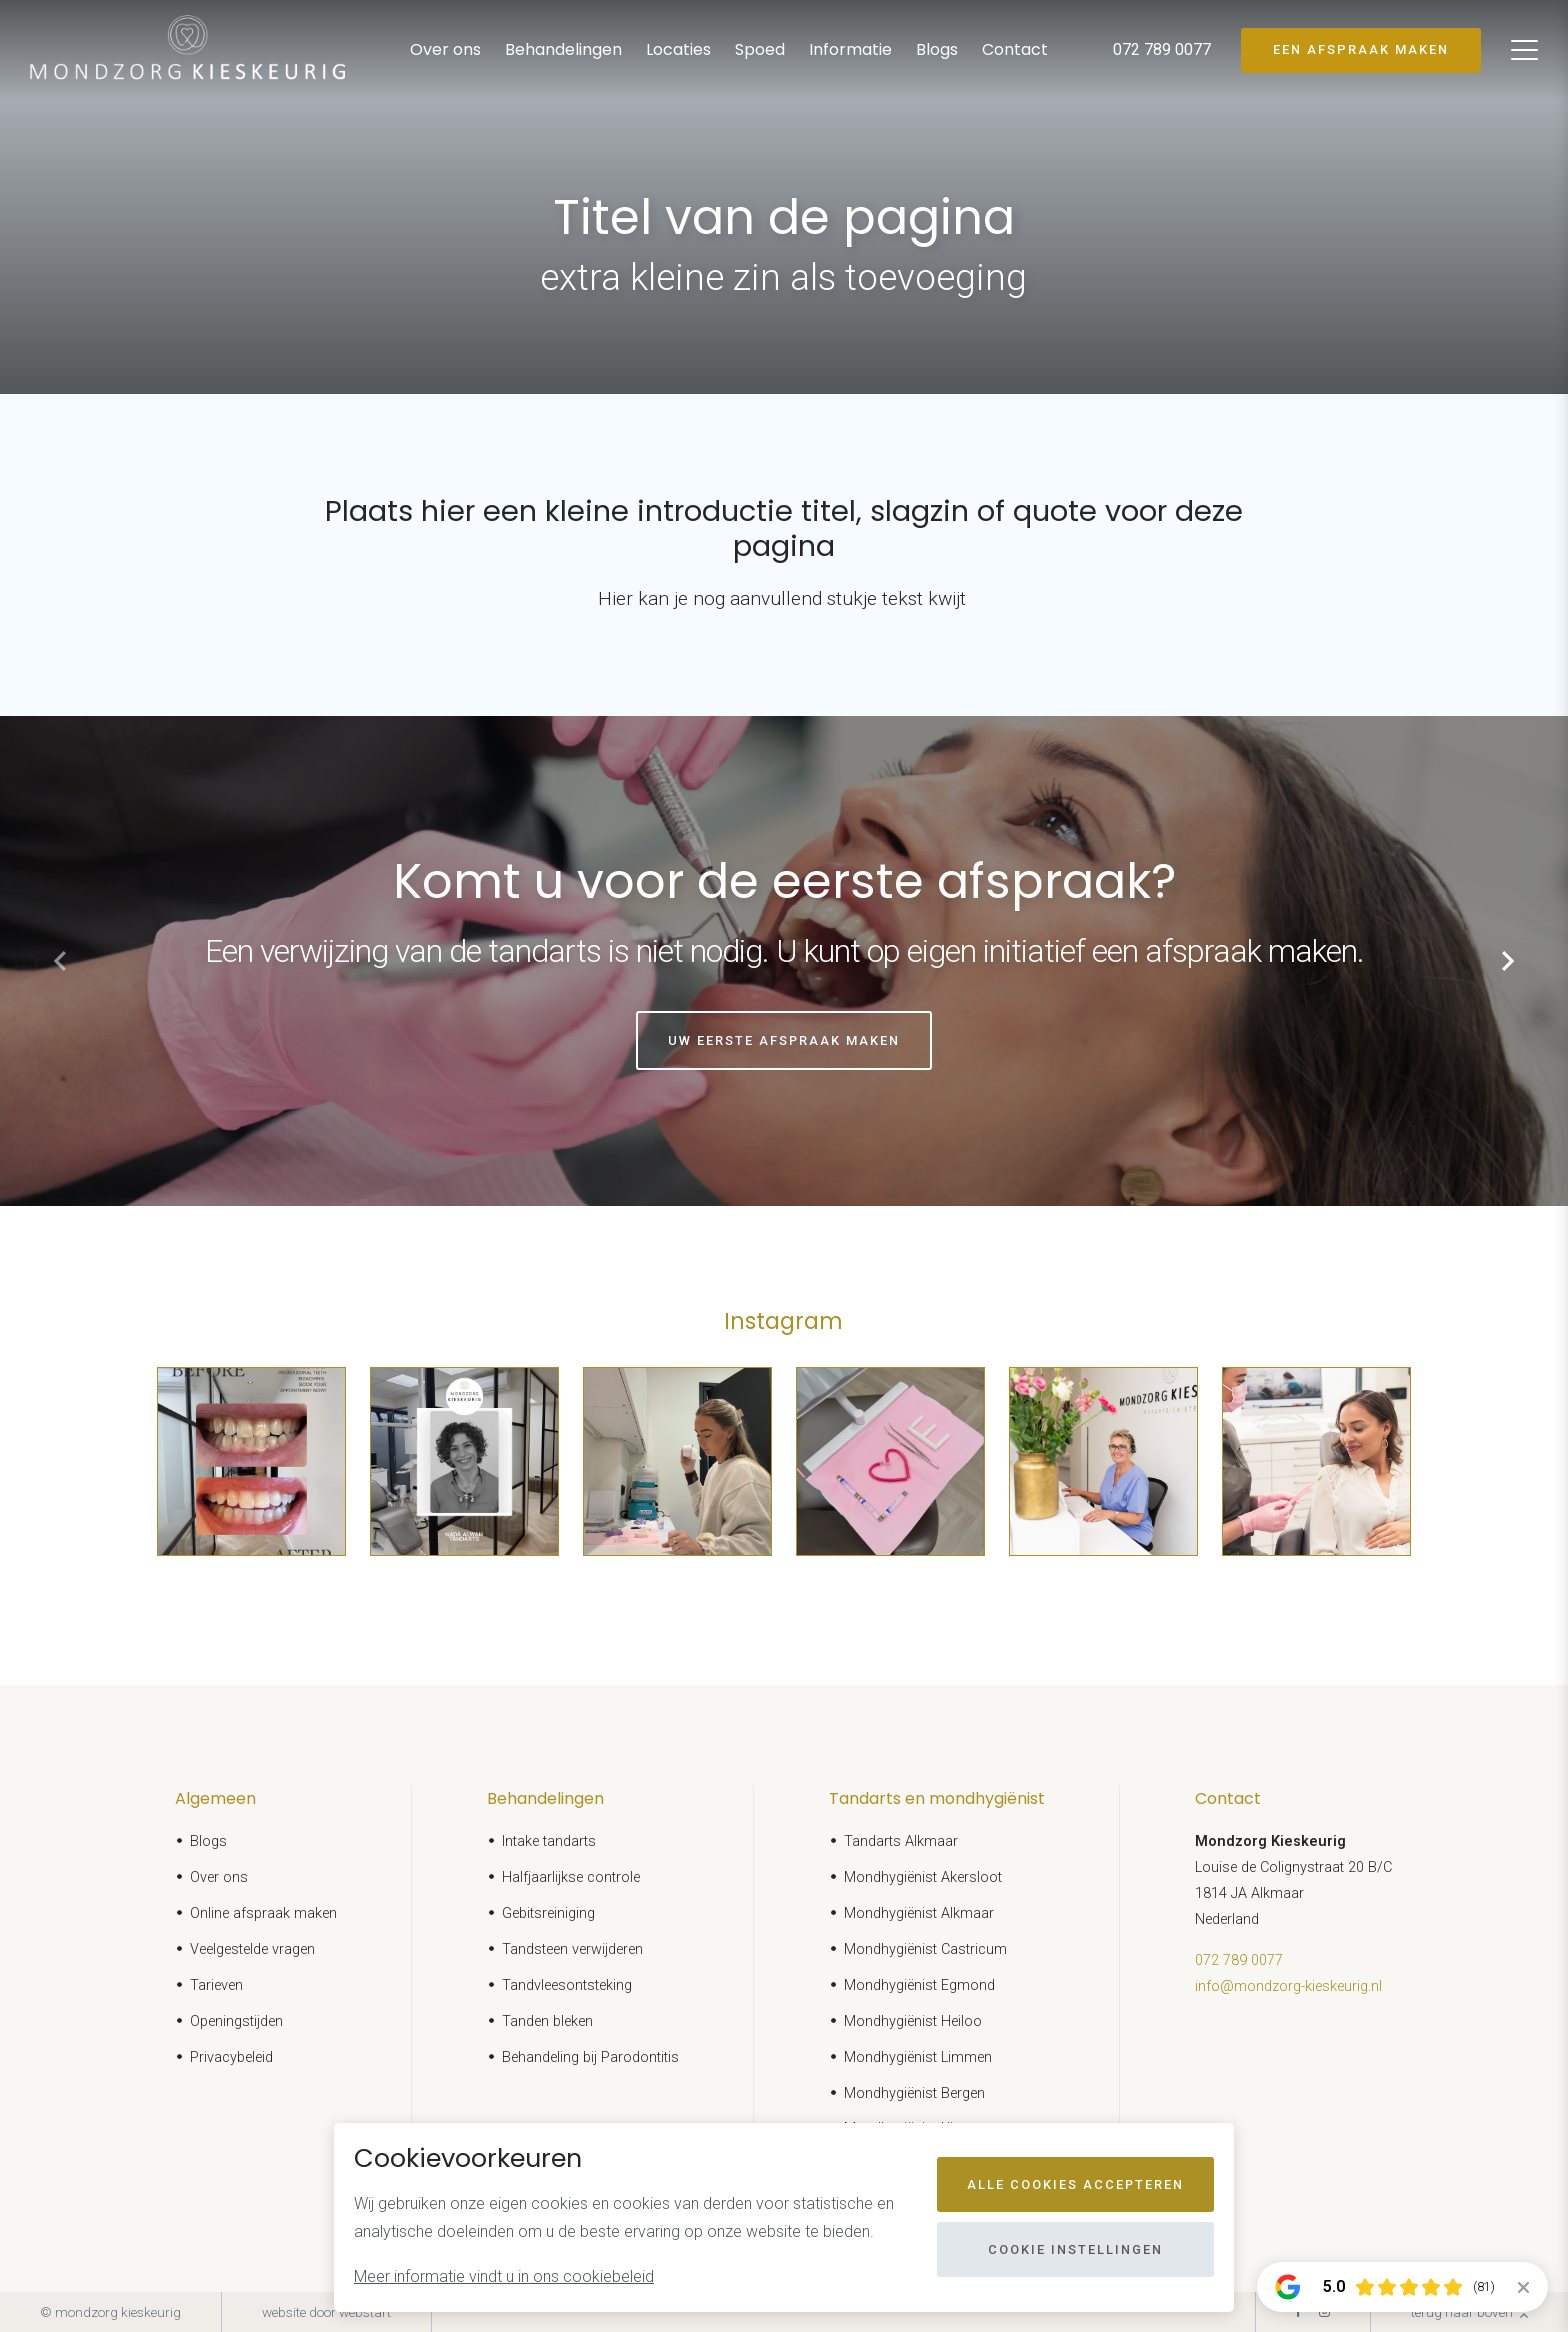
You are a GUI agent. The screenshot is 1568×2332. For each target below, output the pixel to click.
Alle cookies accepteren (1075, 2184)
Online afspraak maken (263, 1913)
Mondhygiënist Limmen (918, 2057)
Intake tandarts (549, 1841)
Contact (1015, 49)
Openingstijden (236, 2021)
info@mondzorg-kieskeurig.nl (1288, 1986)
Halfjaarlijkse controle (571, 1877)
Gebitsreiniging (548, 1913)
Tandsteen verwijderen (572, 1949)
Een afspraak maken (1361, 49)
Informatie (850, 49)
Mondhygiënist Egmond (919, 1985)
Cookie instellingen (1075, 2249)
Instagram (783, 1321)
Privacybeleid (231, 2057)
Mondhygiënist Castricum (925, 1949)
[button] (1508, 961)
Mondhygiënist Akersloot (923, 1877)
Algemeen (215, 1798)
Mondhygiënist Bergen (914, 2093)
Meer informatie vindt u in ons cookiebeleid (504, 2276)
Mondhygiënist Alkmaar (919, 1913)
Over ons (445, 49)
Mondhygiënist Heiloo (913, 2021)
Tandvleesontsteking (567, 1985)
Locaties (678, 49)
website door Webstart (326, 2312)
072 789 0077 (1239, 1960)
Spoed (760, 49)
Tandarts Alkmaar (901, 1841)
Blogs (937, 49)
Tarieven (216, 1985)
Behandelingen (563, 49)
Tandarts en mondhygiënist (937, 1798)
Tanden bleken (547, 2021)
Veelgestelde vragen (252, 1949)
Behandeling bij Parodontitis (590, 2057)
